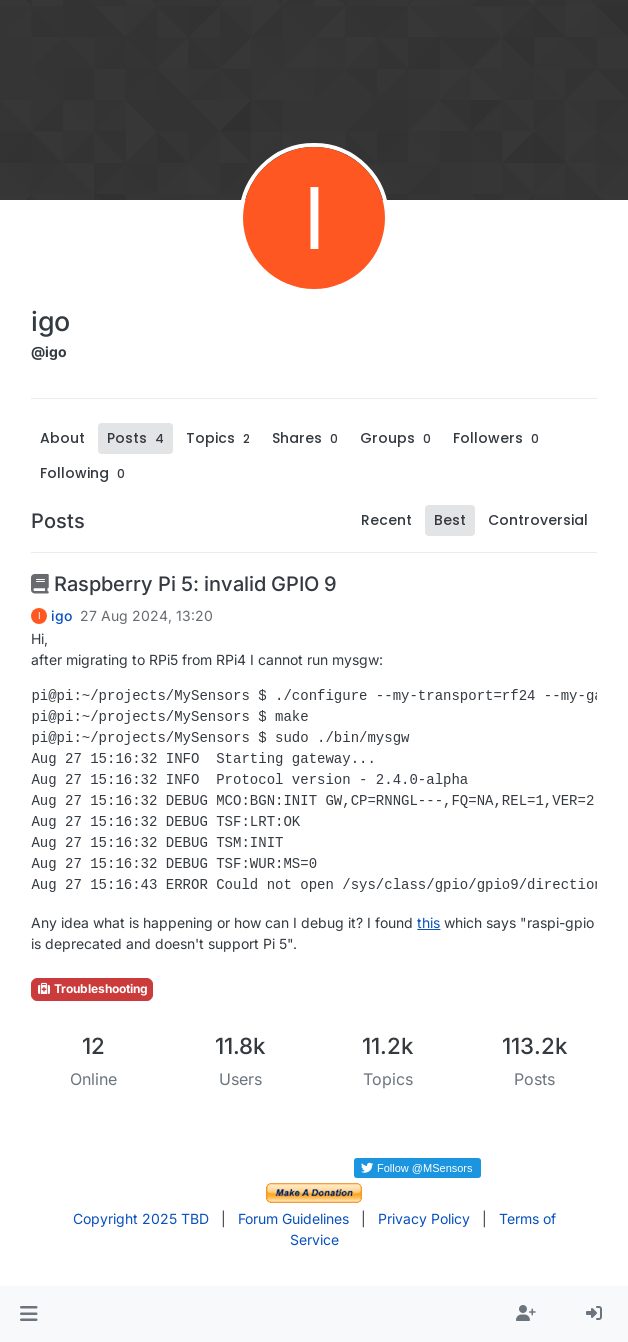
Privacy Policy (424, 1218)
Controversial (538, 520)
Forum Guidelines (293, 1218)
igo (61, 616)
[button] (28, 1314)
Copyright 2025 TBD (141, 1218)
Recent (386, 520)
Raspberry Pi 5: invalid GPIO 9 (184, 584)
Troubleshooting (92, 988)
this (428, 922)
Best (450, 520)
